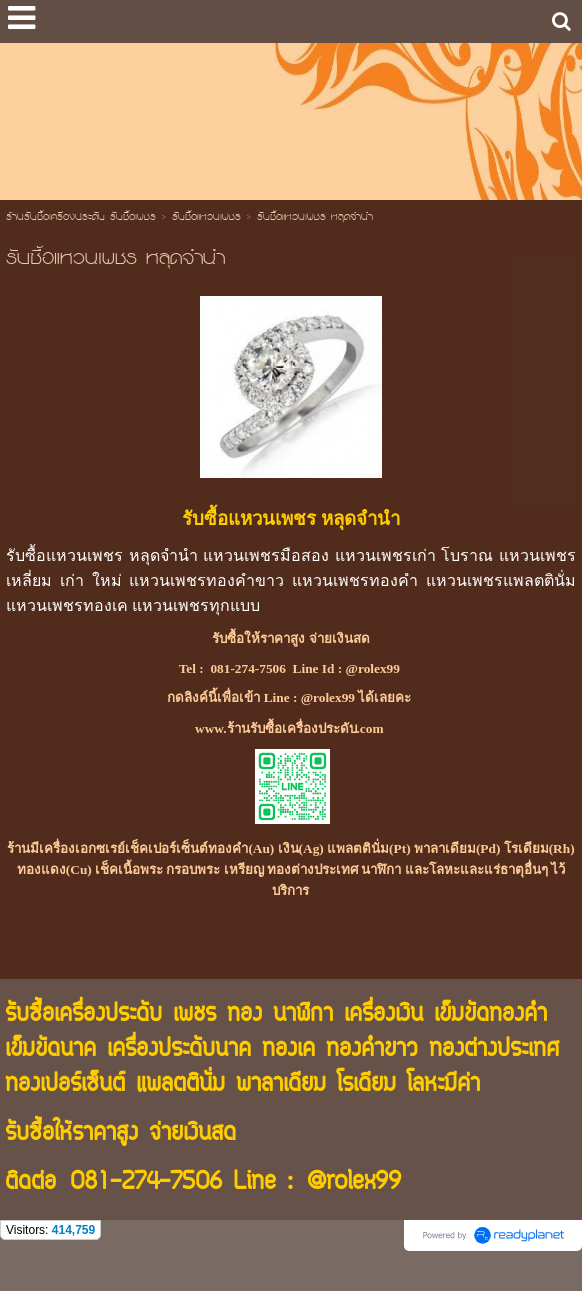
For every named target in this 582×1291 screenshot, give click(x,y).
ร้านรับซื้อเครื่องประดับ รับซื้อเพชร (81, 218)
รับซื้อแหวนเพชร (206, 218)
